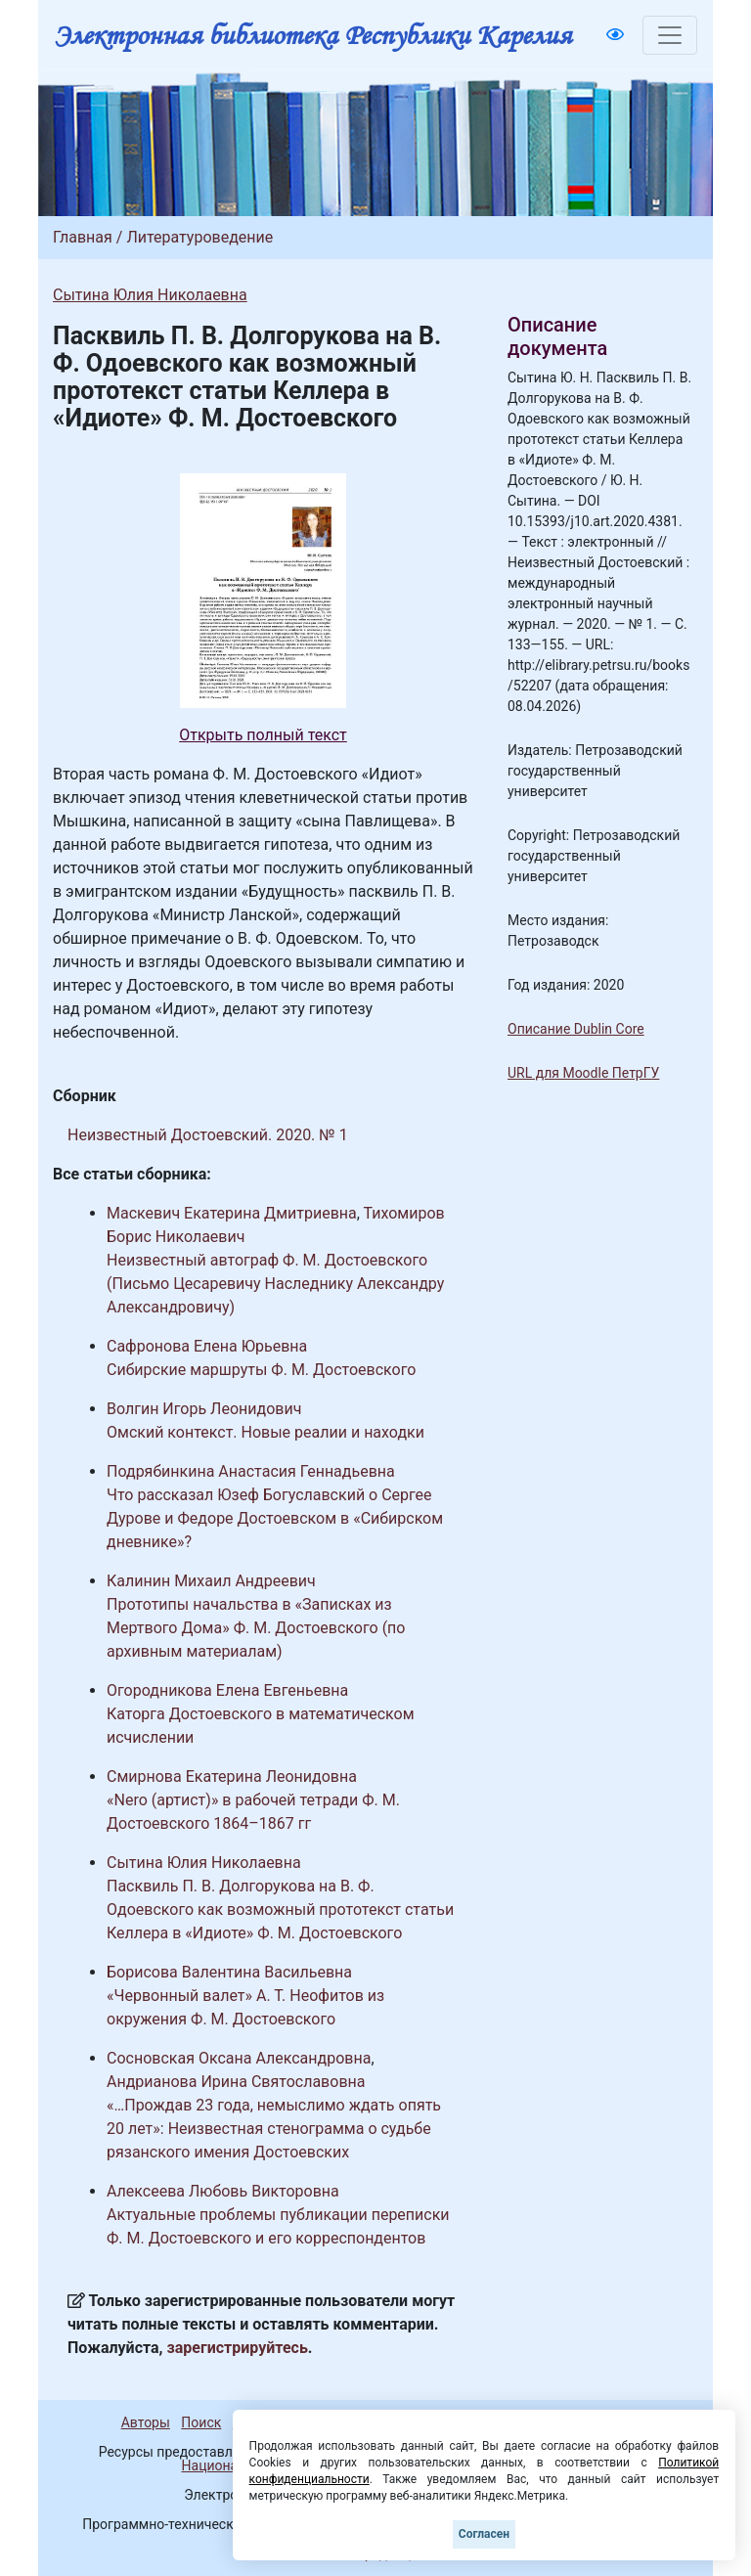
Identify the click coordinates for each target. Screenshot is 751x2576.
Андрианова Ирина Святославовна (236, 2081)
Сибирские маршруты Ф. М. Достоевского (261, 1369)
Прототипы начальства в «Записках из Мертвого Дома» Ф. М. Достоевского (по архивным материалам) (256, 1628)
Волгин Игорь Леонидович (204, 1408)
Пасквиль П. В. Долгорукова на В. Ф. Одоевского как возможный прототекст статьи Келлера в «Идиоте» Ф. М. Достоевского (280, 1909)
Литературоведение (199, 237)
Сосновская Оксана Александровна (239, 2058)
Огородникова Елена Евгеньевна (227, 1690)
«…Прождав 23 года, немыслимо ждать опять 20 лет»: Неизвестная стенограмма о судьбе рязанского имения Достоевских (274, 2128)
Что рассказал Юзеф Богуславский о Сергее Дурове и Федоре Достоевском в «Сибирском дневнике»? (275, 1518)
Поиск (201, 2422)
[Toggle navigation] (669, 35)
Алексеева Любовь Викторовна (223, 2191)
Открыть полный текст (263, 735)
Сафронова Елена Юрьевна (207, 1346)
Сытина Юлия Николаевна (150, 295)
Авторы (145, 2422)
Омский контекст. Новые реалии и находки (265, 1432)
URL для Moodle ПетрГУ (583, 1073)
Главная (82, 237)
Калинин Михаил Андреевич (211, 1581)
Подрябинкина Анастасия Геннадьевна (251, 1471)
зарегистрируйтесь (237, 2347)
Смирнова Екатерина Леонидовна (232, 1776)
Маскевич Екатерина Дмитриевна (232, 1213)
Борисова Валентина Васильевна (229, 1972)
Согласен (484, 2534)
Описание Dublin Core (576, 1029)
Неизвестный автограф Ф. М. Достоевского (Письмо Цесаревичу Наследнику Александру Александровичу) (275, 1283)
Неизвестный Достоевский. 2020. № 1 (207, 1135)
